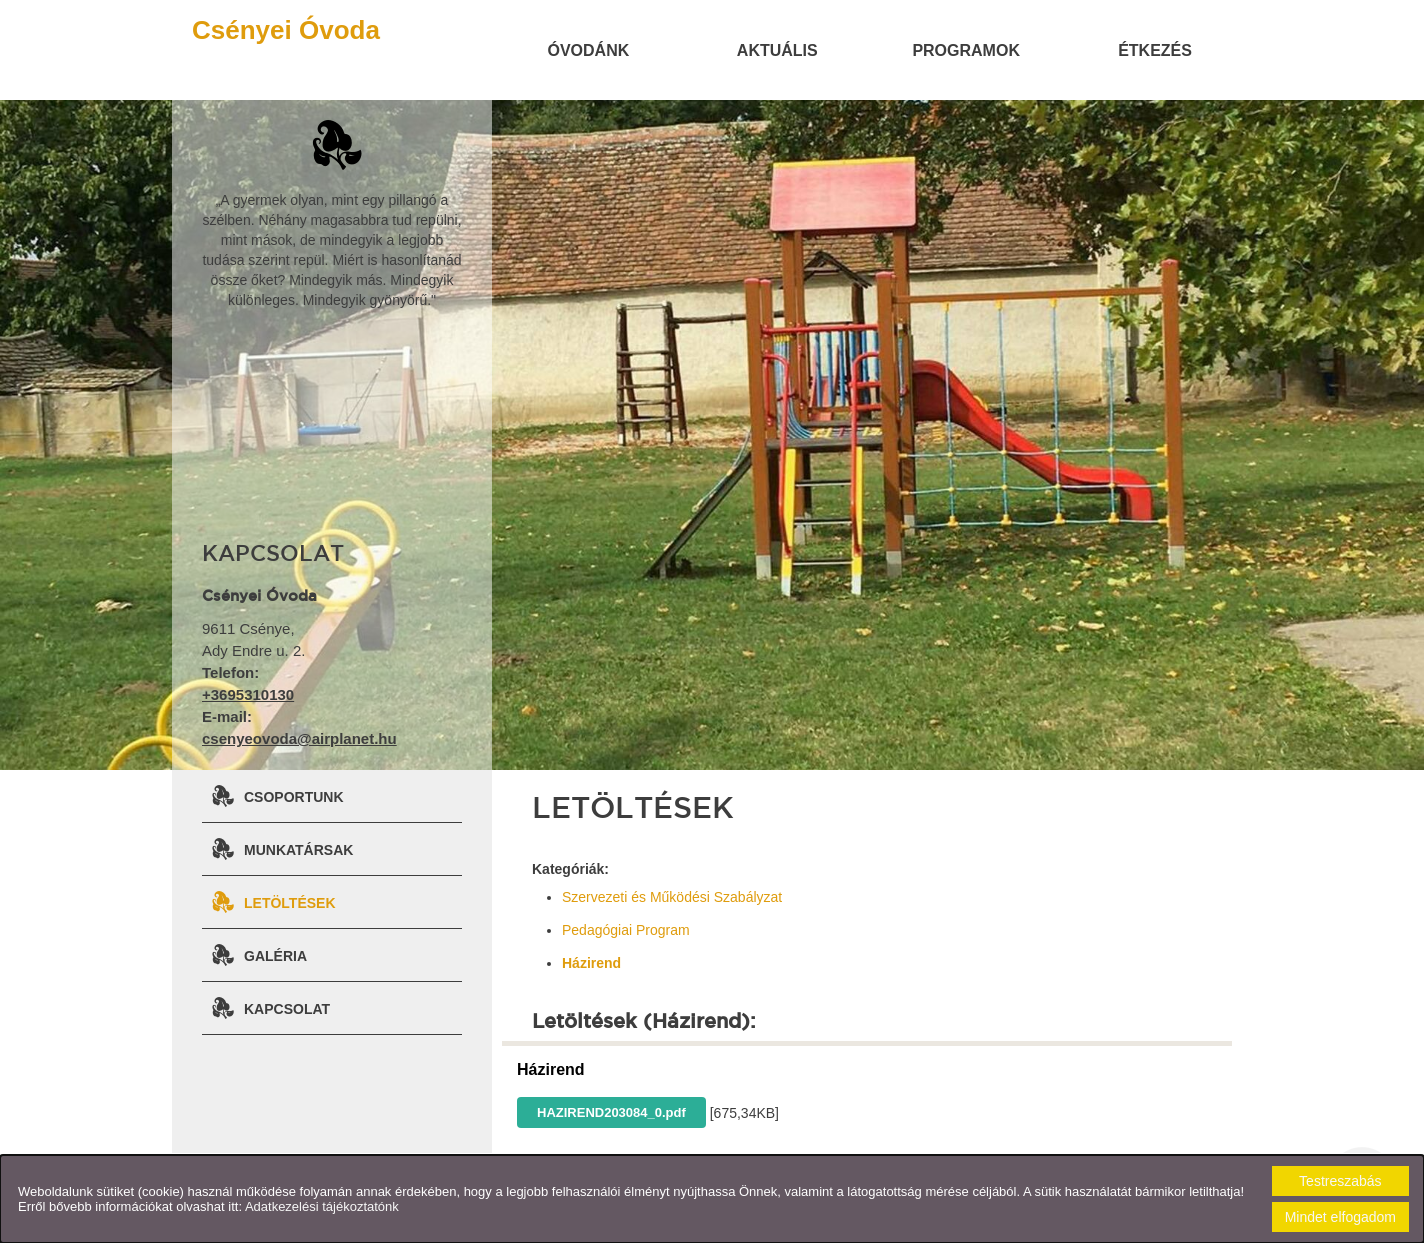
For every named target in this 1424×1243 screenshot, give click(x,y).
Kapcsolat (287, 1009)
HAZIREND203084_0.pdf (611, 1112)
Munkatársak (298, 850)
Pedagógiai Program (626, 930)
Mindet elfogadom (1340, 1217)
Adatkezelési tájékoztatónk (322, 1206)
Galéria (275, 956)
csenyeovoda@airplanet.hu (299, 738)
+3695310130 (248, 694)
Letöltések (290, 903)
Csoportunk (294, 797)
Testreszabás (1340, 1181)
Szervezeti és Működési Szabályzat (672, 897)
